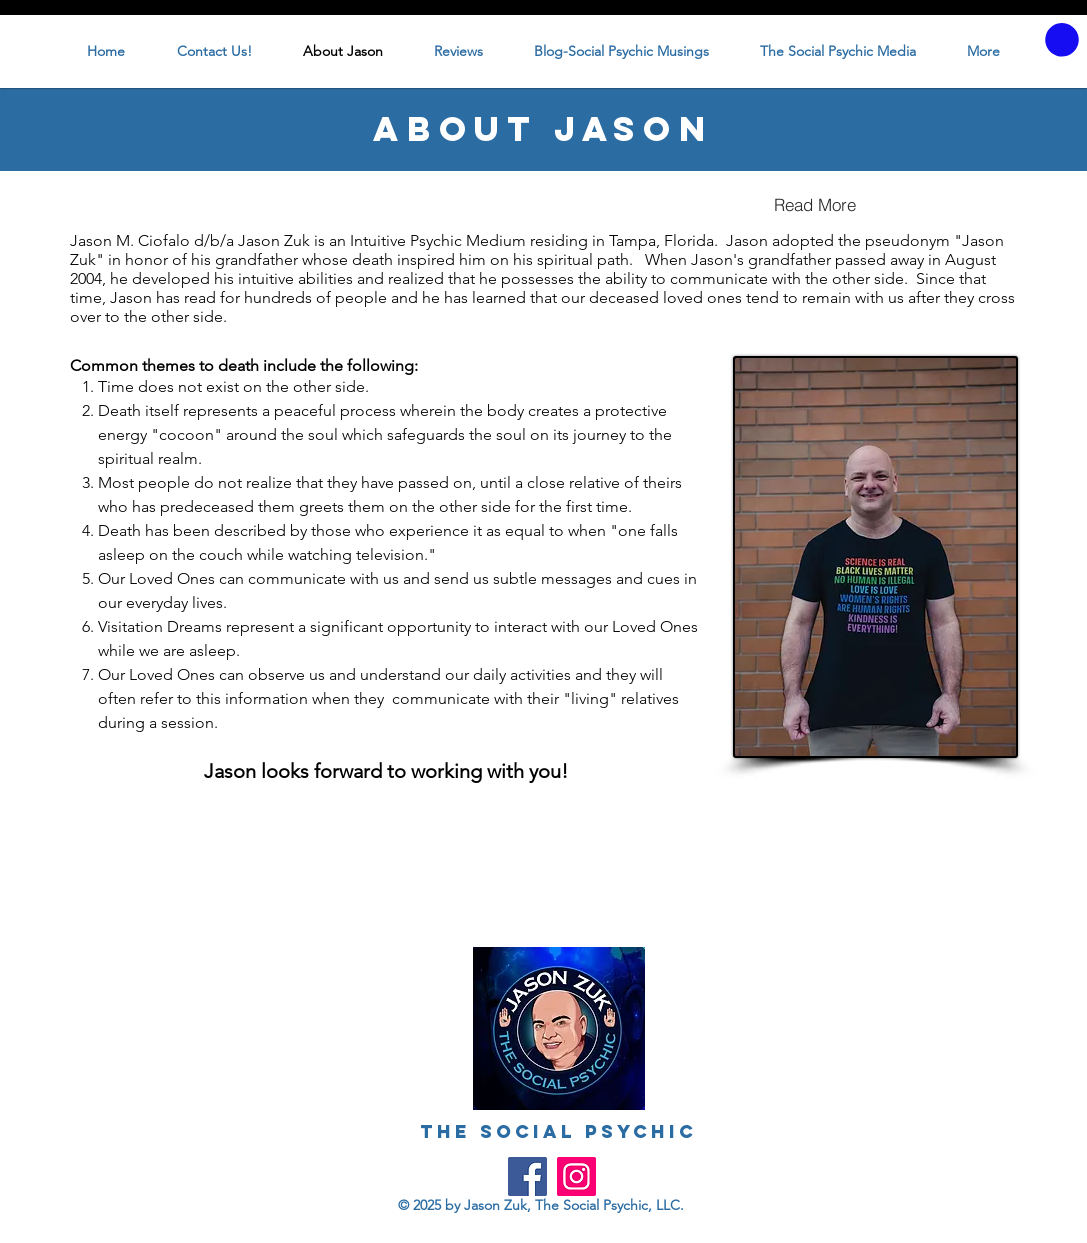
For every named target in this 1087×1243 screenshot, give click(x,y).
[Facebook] (527, 1176)
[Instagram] (576, 1176)
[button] (1062, 40)
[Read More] (815, 205)
